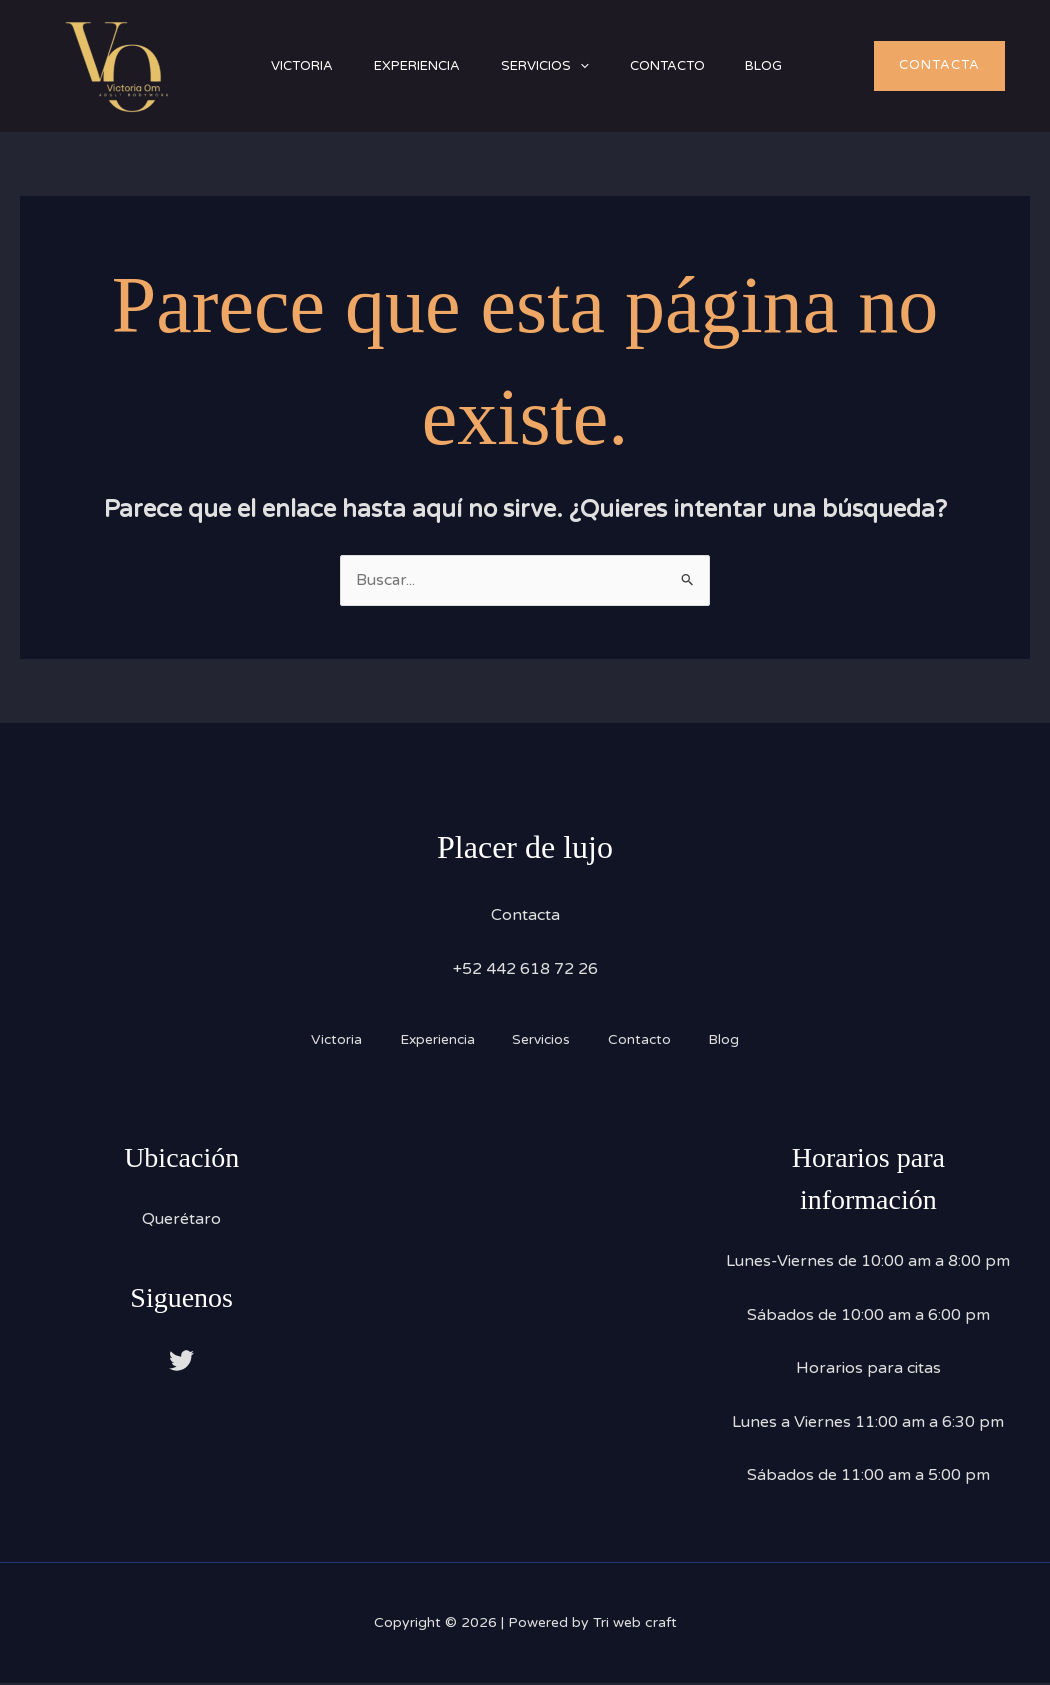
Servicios (568, 66)
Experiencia (431, 66)
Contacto (699, 66)
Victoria (307, 66)
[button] (603, 66)
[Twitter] (181, 1361)
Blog (805, 66)
